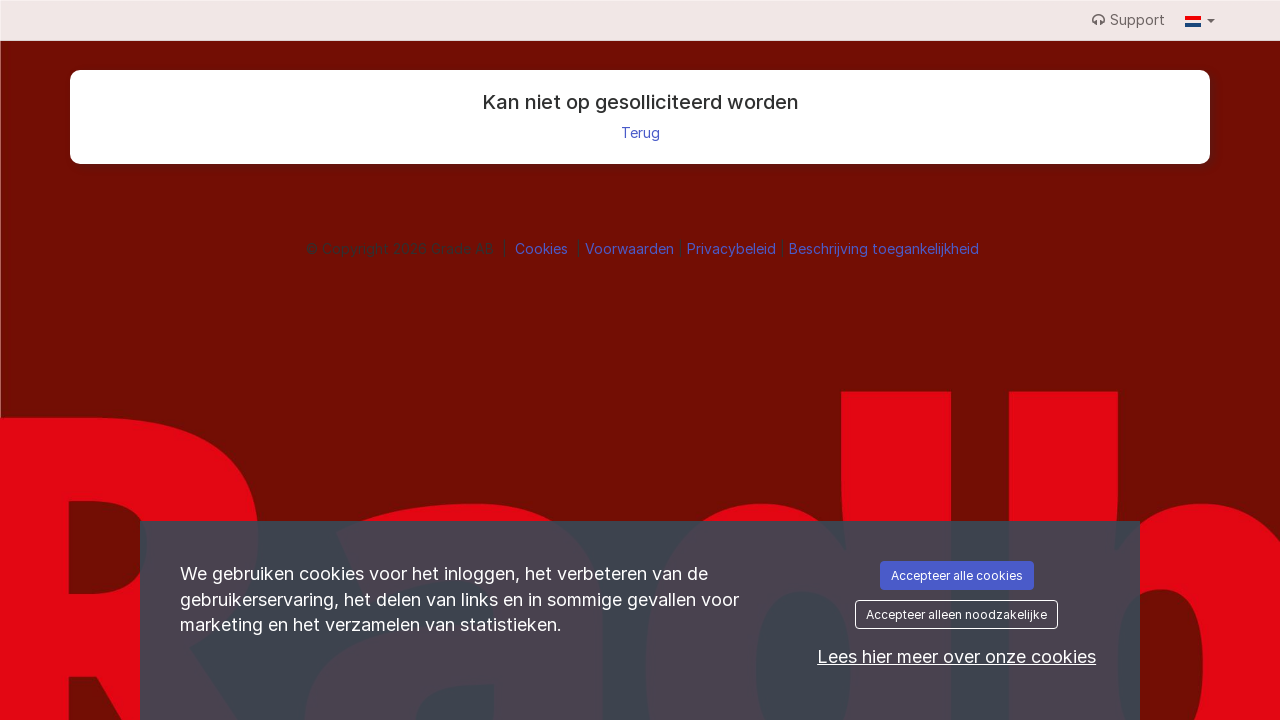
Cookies (543, 248)
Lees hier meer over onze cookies (956, 656)
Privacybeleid (733, 248)
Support (1128, 19)
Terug (640, 132)
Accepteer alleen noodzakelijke (956, 614)
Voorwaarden (631, 248)
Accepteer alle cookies (957, 575)
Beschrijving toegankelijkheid (884, 248)
